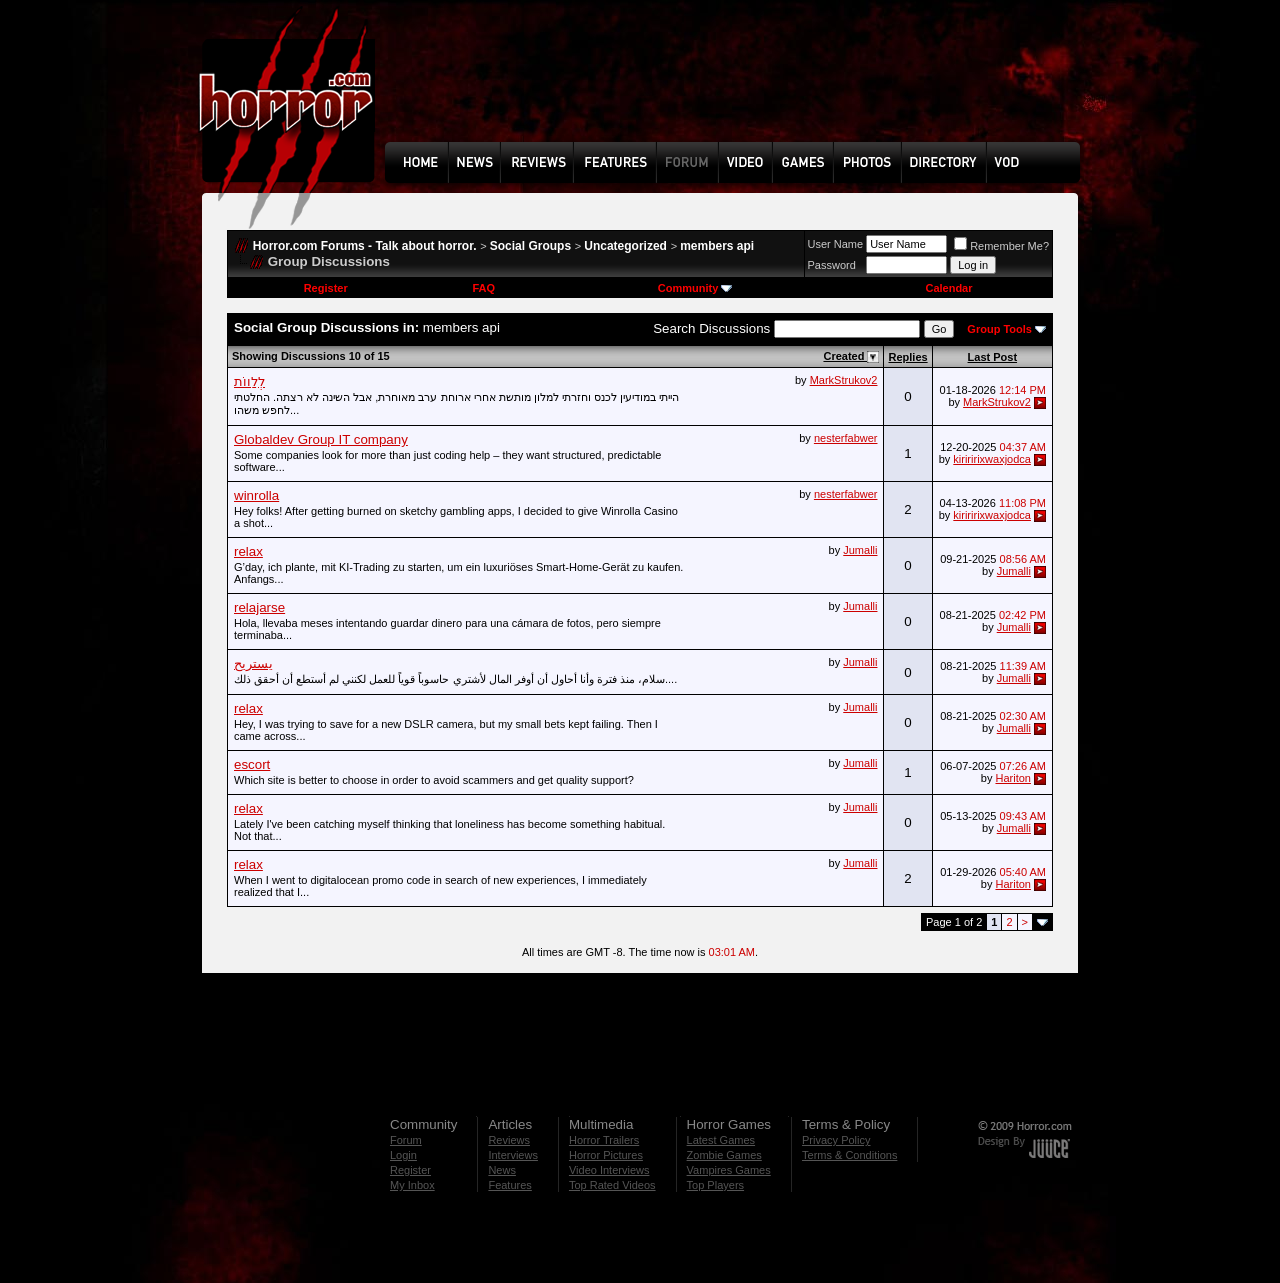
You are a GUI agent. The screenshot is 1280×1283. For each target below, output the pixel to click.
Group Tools (999, 329)
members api (717, 246)
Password (832, 265)
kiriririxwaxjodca (992, 459)
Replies (907, 357)
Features (509, 1185)
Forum (406, 1140)
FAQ (483, 288)
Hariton (1012, 778)
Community (695, 288)
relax (248, 551)
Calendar (948, 288)
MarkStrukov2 (844, 380)
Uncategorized (625, 246)
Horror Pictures (606, 1155)
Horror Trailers (604, 1140)
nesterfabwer (846, 438)
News (502, 1170)
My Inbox (412, 1185)
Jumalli (860, 550)
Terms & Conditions (849, 1155)
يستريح (253, 663)
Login (403, 1155)
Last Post (993, 357)
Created (845, 356)
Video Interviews (609, 1170)
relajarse (259, 607)
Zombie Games (724, 1155)
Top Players (715, 1185)
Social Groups (530, 246)
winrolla (256, 495)
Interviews (513, 1155)
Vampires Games (729, 1170)
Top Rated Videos (612, 1185)
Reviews (509, 1140)
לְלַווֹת (249, 381)
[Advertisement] (739, 86)
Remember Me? (1001, 246)
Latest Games (721, 1140)
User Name (836, 244)
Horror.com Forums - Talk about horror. (365, 246)
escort (252, 764)
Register (326, 288)
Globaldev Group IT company (321, 439)
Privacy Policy (836, 1140)
